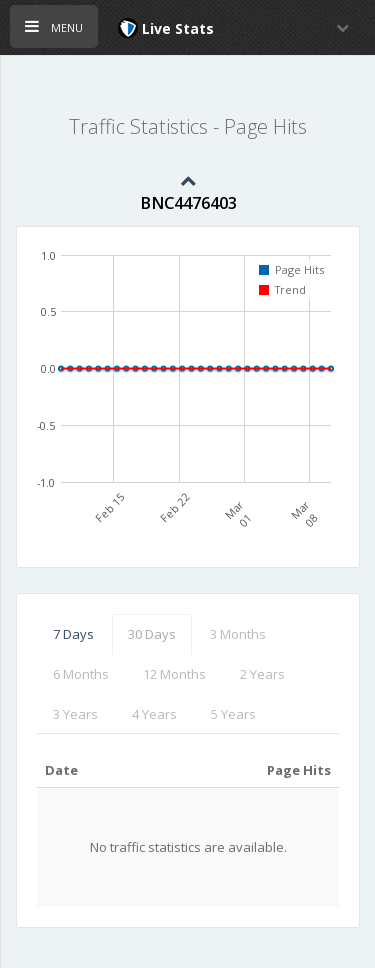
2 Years (262, 674)
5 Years (233, 714)
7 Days (73, 634)
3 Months (238, 634)
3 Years (75, 714)
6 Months (81, 674)
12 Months (174, 674)
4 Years (154, 714)
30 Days (152, 634)
